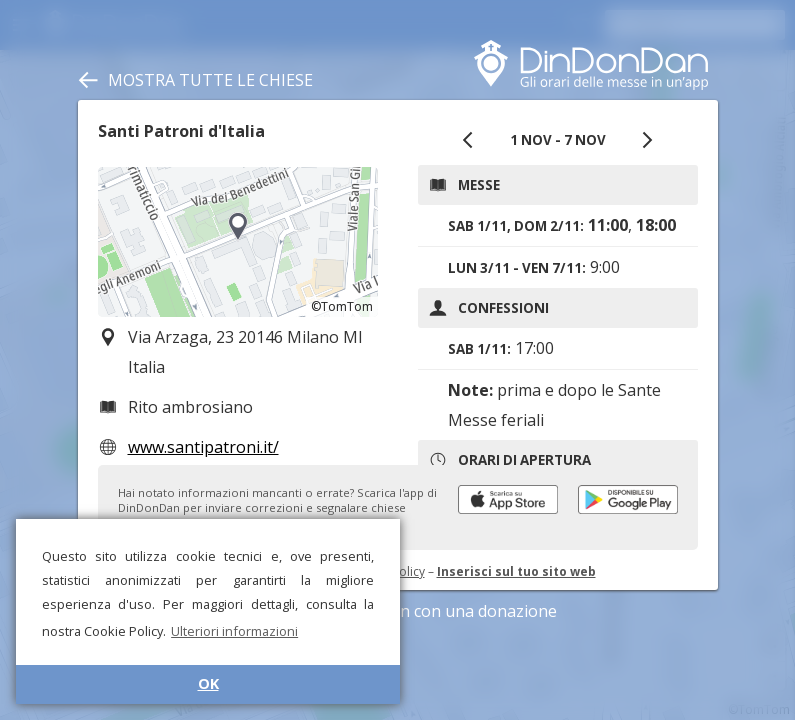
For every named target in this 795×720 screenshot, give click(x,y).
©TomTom (342, 306)
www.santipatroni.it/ (203, 447)
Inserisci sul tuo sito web (516, 571)
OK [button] (208, 683)
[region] (238, 242)
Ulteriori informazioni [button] (234, 631)
